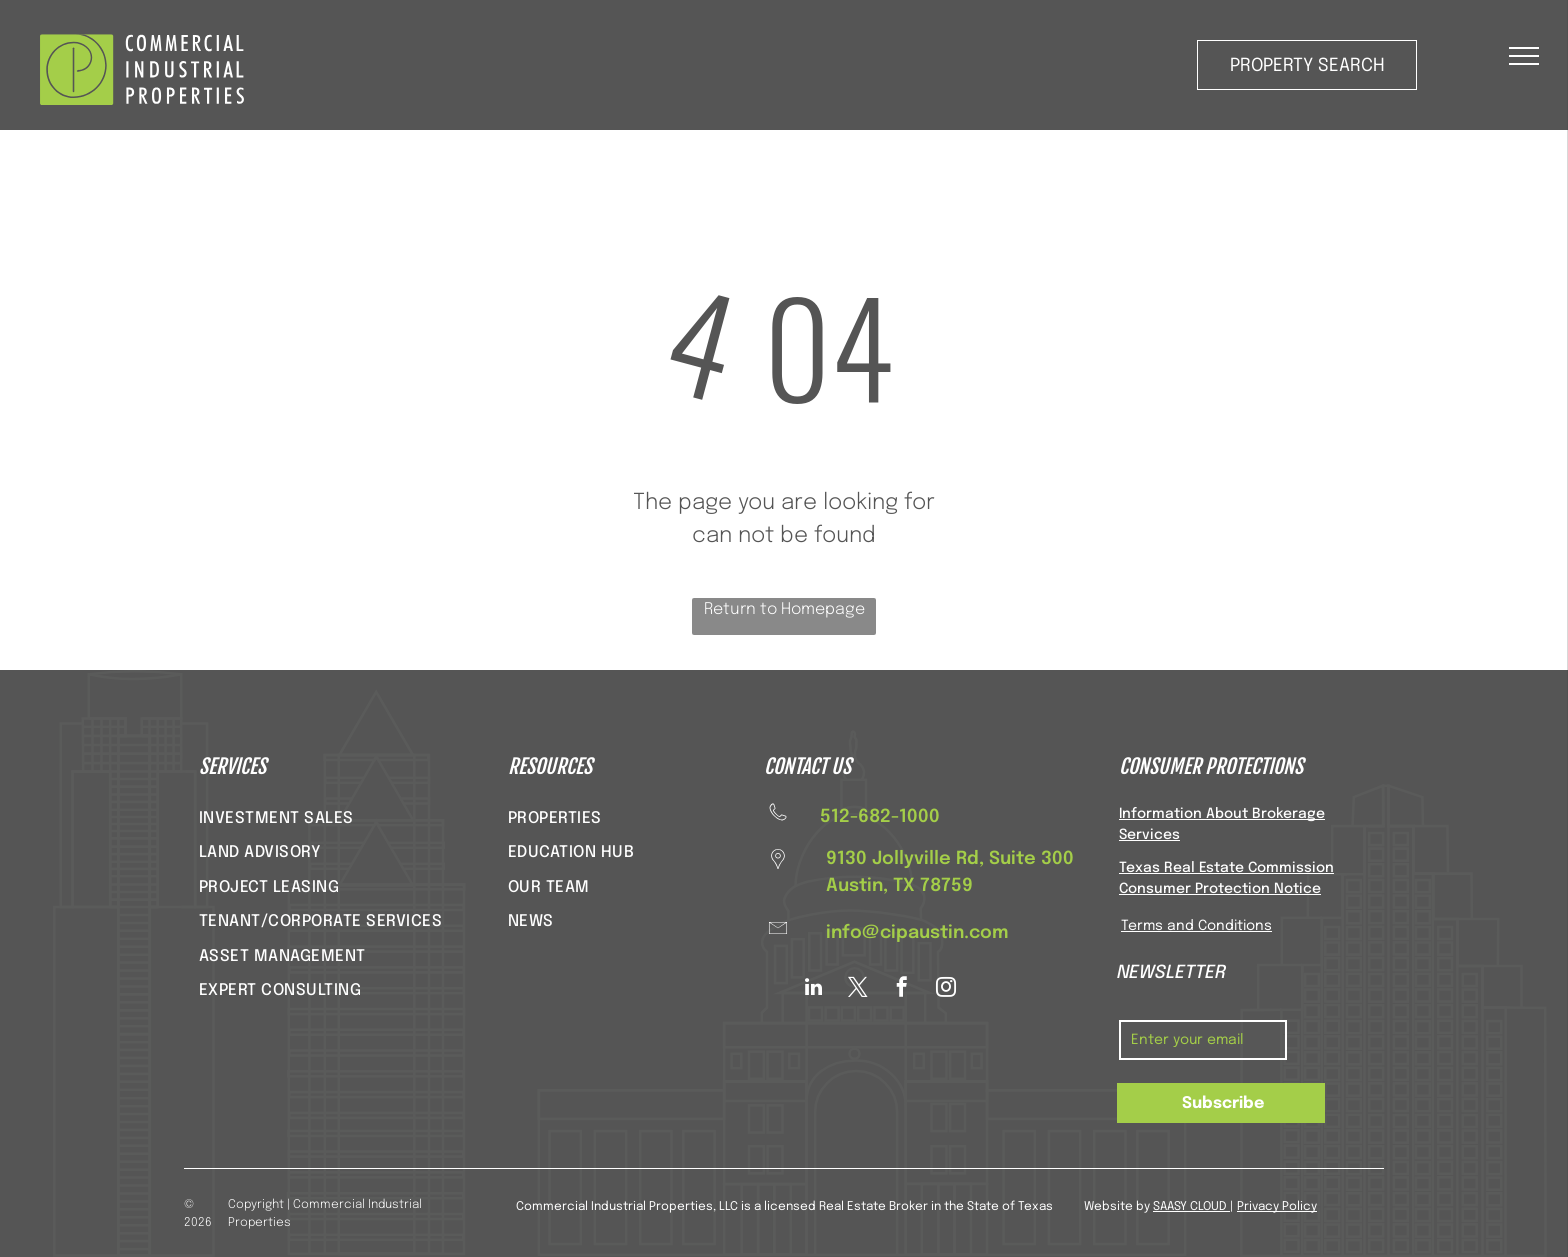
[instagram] (946, 989)
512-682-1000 (880, 817)
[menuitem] (276, 819)
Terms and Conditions (1196, 926)
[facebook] (902, 989)
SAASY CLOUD (1190, 1207)
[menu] (1524, 56)
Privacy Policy (1277, 1207)
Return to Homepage (784, 609)
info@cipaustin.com (917, 933)
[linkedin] (814, 989)
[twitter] (858, 989)
